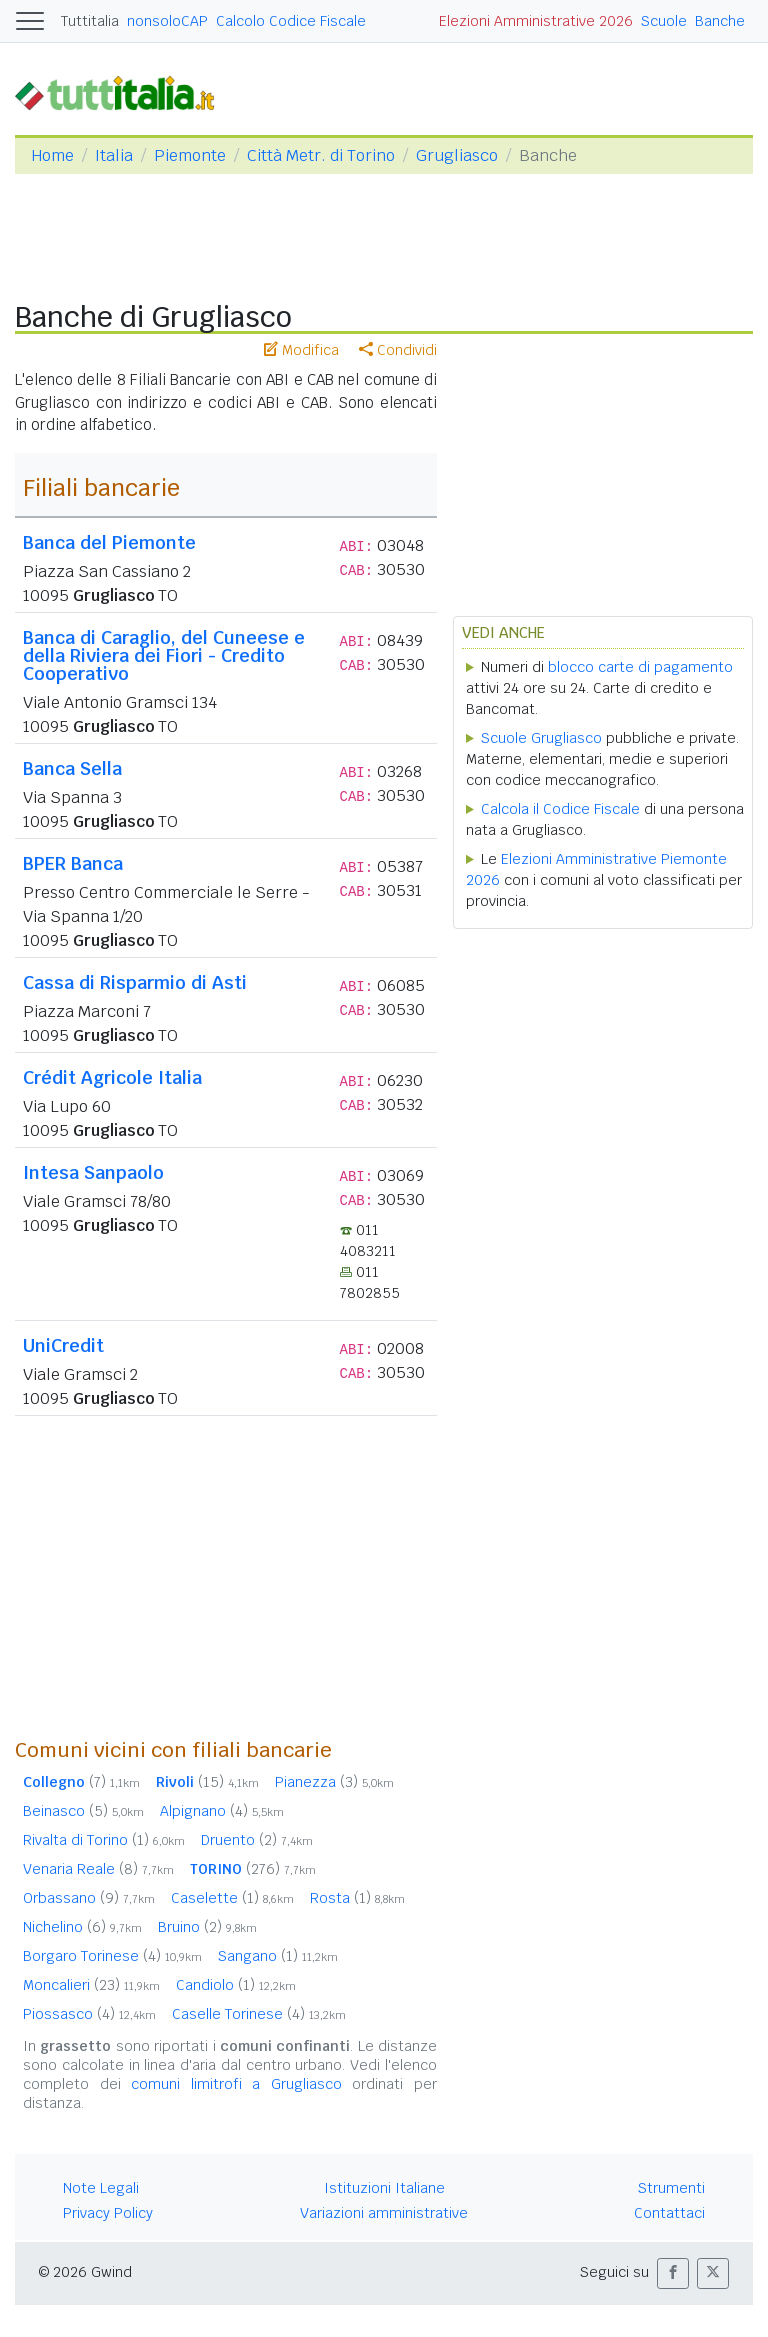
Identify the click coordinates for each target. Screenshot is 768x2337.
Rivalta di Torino (104, 1840)
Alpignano (222, 1811)
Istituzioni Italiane (384, 2188)
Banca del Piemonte (109, 542)
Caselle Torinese (259, 2014)
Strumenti (671, 2188)
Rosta (357, 1898)
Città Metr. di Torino (321, 155)
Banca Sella (72, 768)
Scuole (664, 21)
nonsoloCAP (167, 21)
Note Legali (101, 2188)
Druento (257, 1840)
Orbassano (89, 1898)
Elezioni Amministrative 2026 (536, 21)
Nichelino (82, 1927)
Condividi (398, 350)
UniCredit (63, 1345)
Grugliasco (457, 155)
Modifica (301, 350)
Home (52, 155)
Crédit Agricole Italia (112, 1077)
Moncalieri (91, 1985)
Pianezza (334, 1782)
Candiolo (236, 1985)
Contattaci (669, 2213)
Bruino (207, 1927)
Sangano (278, 1956)
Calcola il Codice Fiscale (560, 809)
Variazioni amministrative (384, 2213)
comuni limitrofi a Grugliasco (236, 2084)
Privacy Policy (108, 2213)
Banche (720, 21)
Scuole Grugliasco (541, 738)
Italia (114, 155)
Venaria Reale (98, 1869)
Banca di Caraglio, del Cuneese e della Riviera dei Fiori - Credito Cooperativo (164, 655)
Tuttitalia (90, 21)
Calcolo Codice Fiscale (291, 21)
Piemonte (190, 155)
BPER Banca (73, 863)
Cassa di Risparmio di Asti (135, 982)
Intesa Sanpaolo (93, 1172)
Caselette (232, 1898)
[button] (673, 2273)
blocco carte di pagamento (640, 667)
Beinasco (83, 1811)
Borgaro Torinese (112, 1956)
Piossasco (89, 2014)
